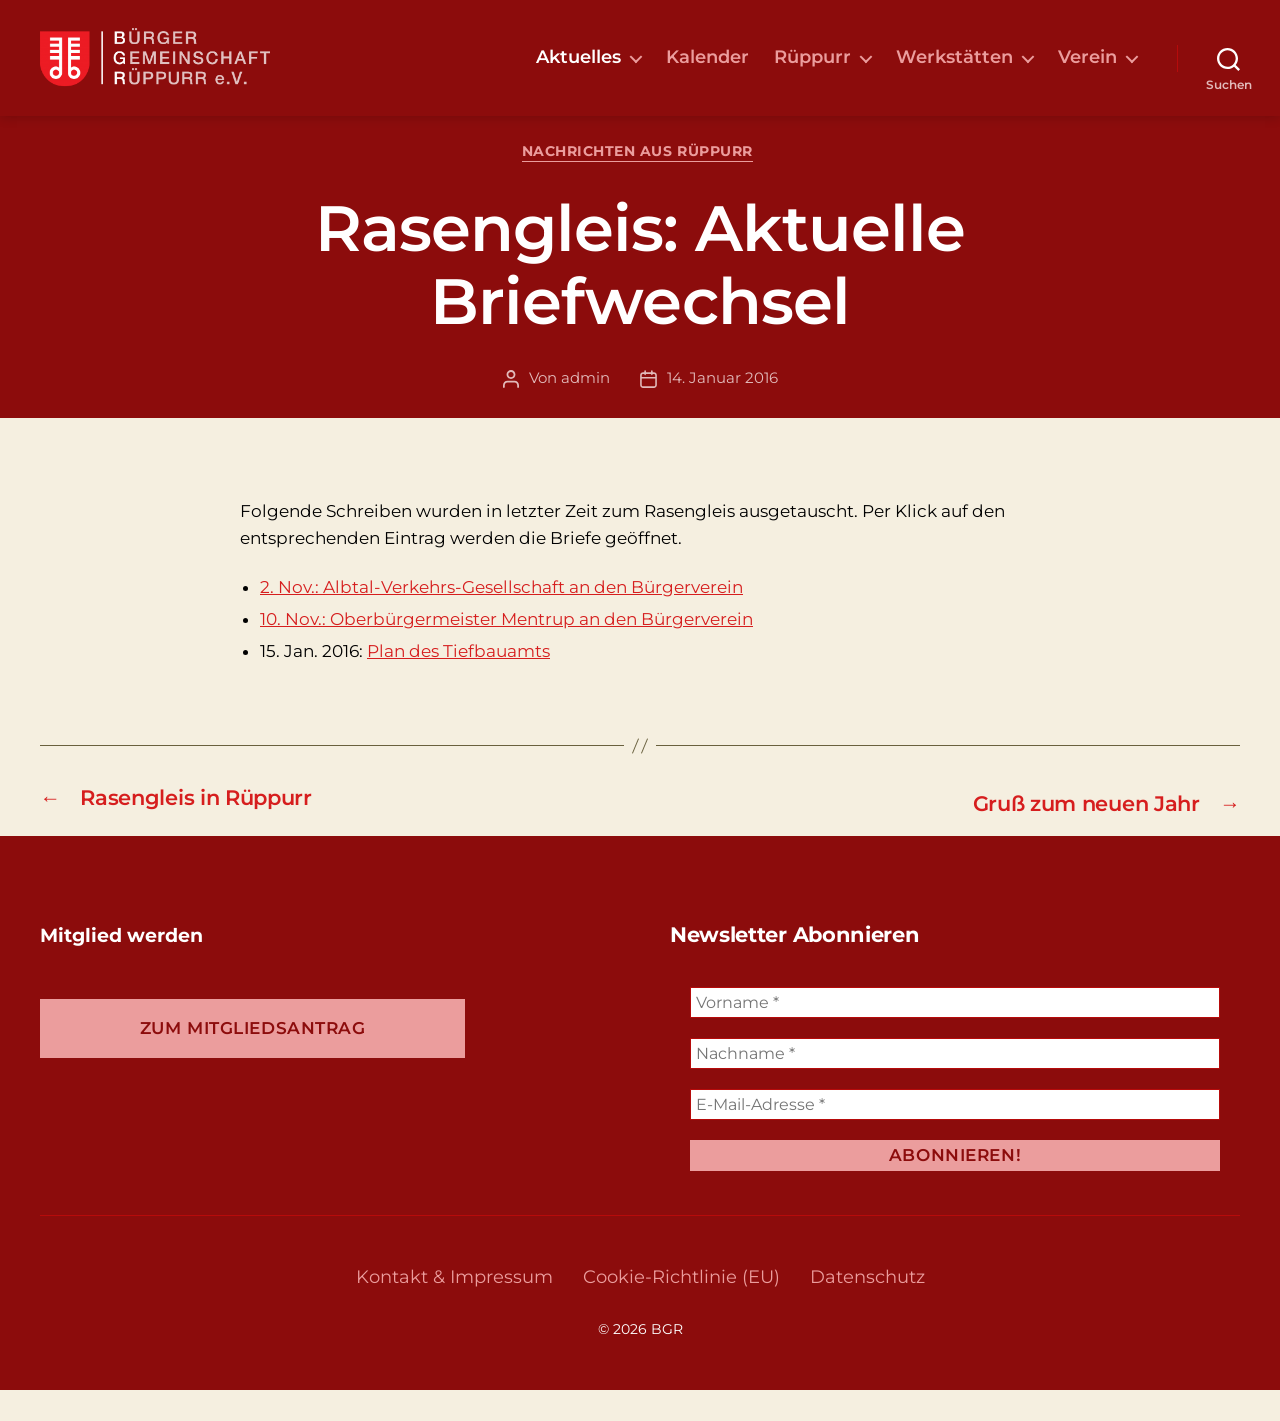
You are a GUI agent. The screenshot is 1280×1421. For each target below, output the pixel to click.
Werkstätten (954, 72)
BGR (667, 1360)
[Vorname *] (955, 1033)
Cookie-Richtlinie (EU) (681, 1308)
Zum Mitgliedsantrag (253, 1059)
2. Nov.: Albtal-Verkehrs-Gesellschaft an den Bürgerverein (501, 619)
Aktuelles (578, 72)
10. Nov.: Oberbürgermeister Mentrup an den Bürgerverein (506, 652)
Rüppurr (812, 72)
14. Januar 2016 (722, 410)
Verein (1087, 72)
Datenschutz (867, 1308)
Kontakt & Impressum (454, 1308)
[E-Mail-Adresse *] (955, 1135)
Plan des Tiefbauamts (458, 684)
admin (585, 410)
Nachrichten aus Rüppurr (640, 184)
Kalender (707, 72)
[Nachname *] (955, 1084)
